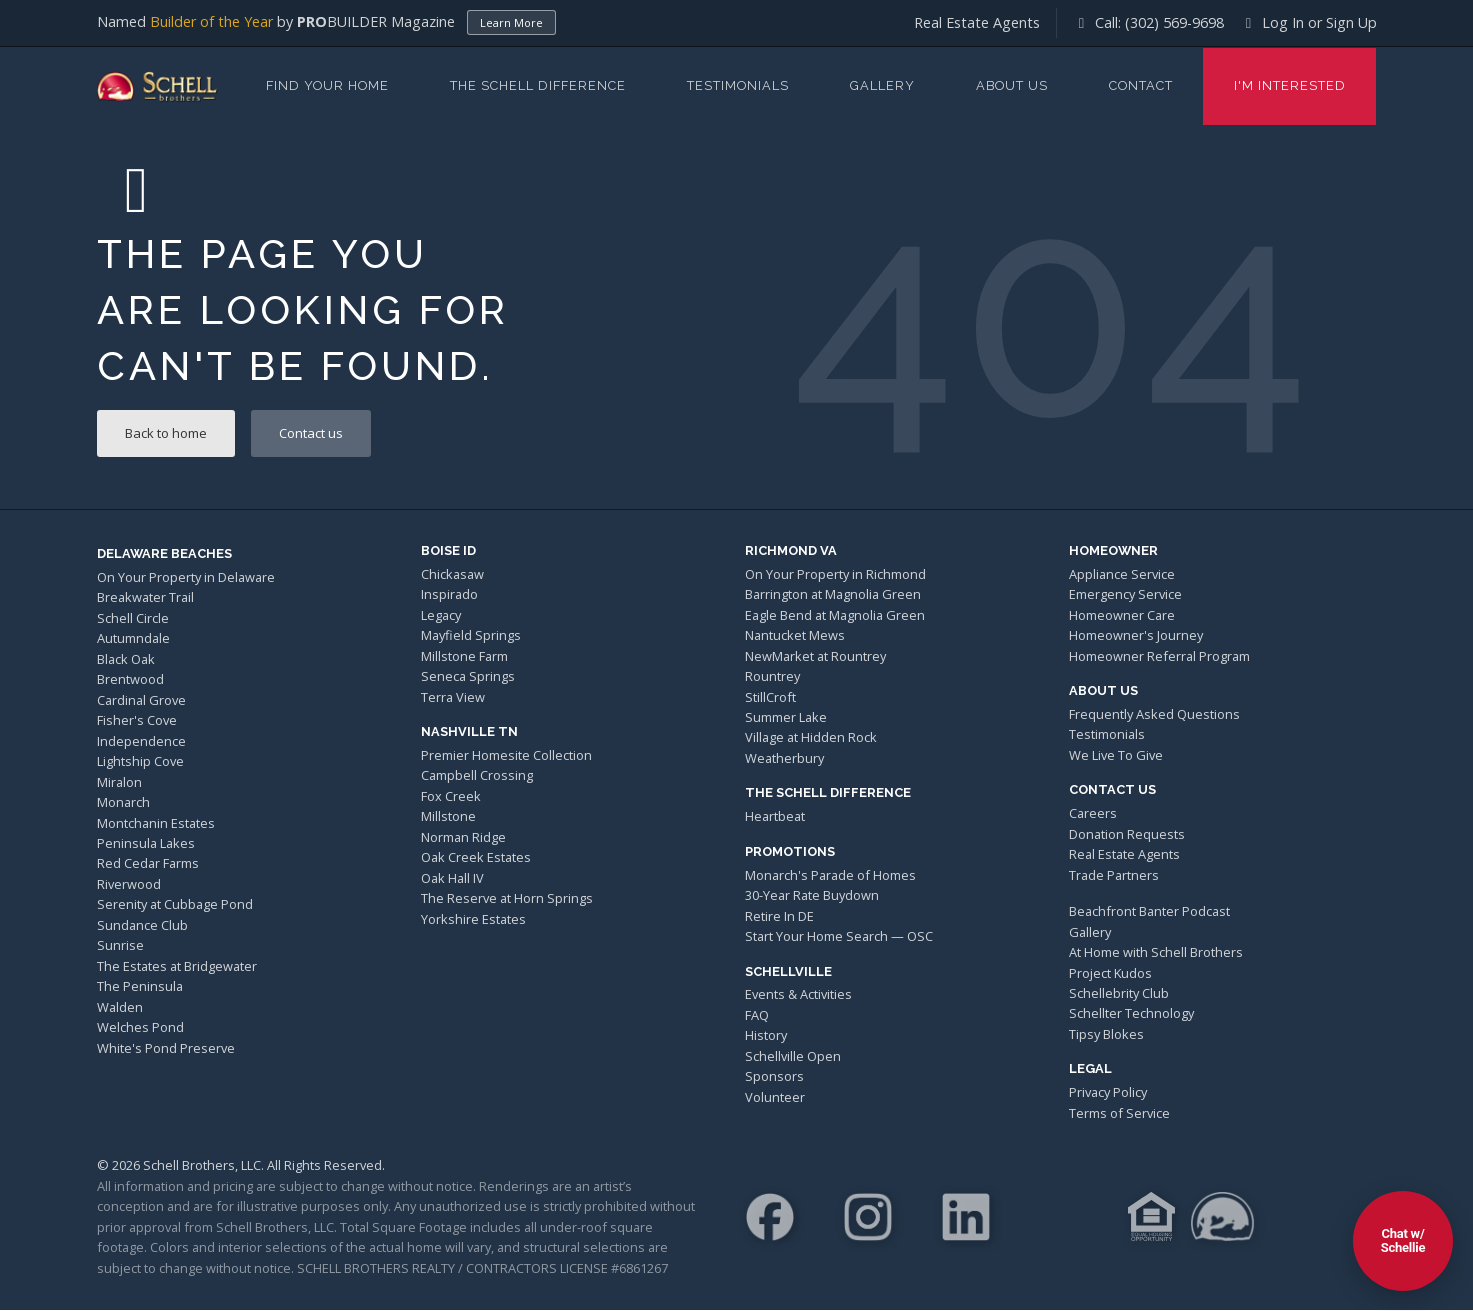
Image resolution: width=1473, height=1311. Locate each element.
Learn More (511, 22)
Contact (1141, 85)
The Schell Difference (538, 85)
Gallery (882, 85)
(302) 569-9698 (1174, 22)
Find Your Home (327, 85)
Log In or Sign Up (1308, 22)
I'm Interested (1290, 85)
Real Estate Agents (977, 22)
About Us (1012, 85)
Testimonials (738, 85)
